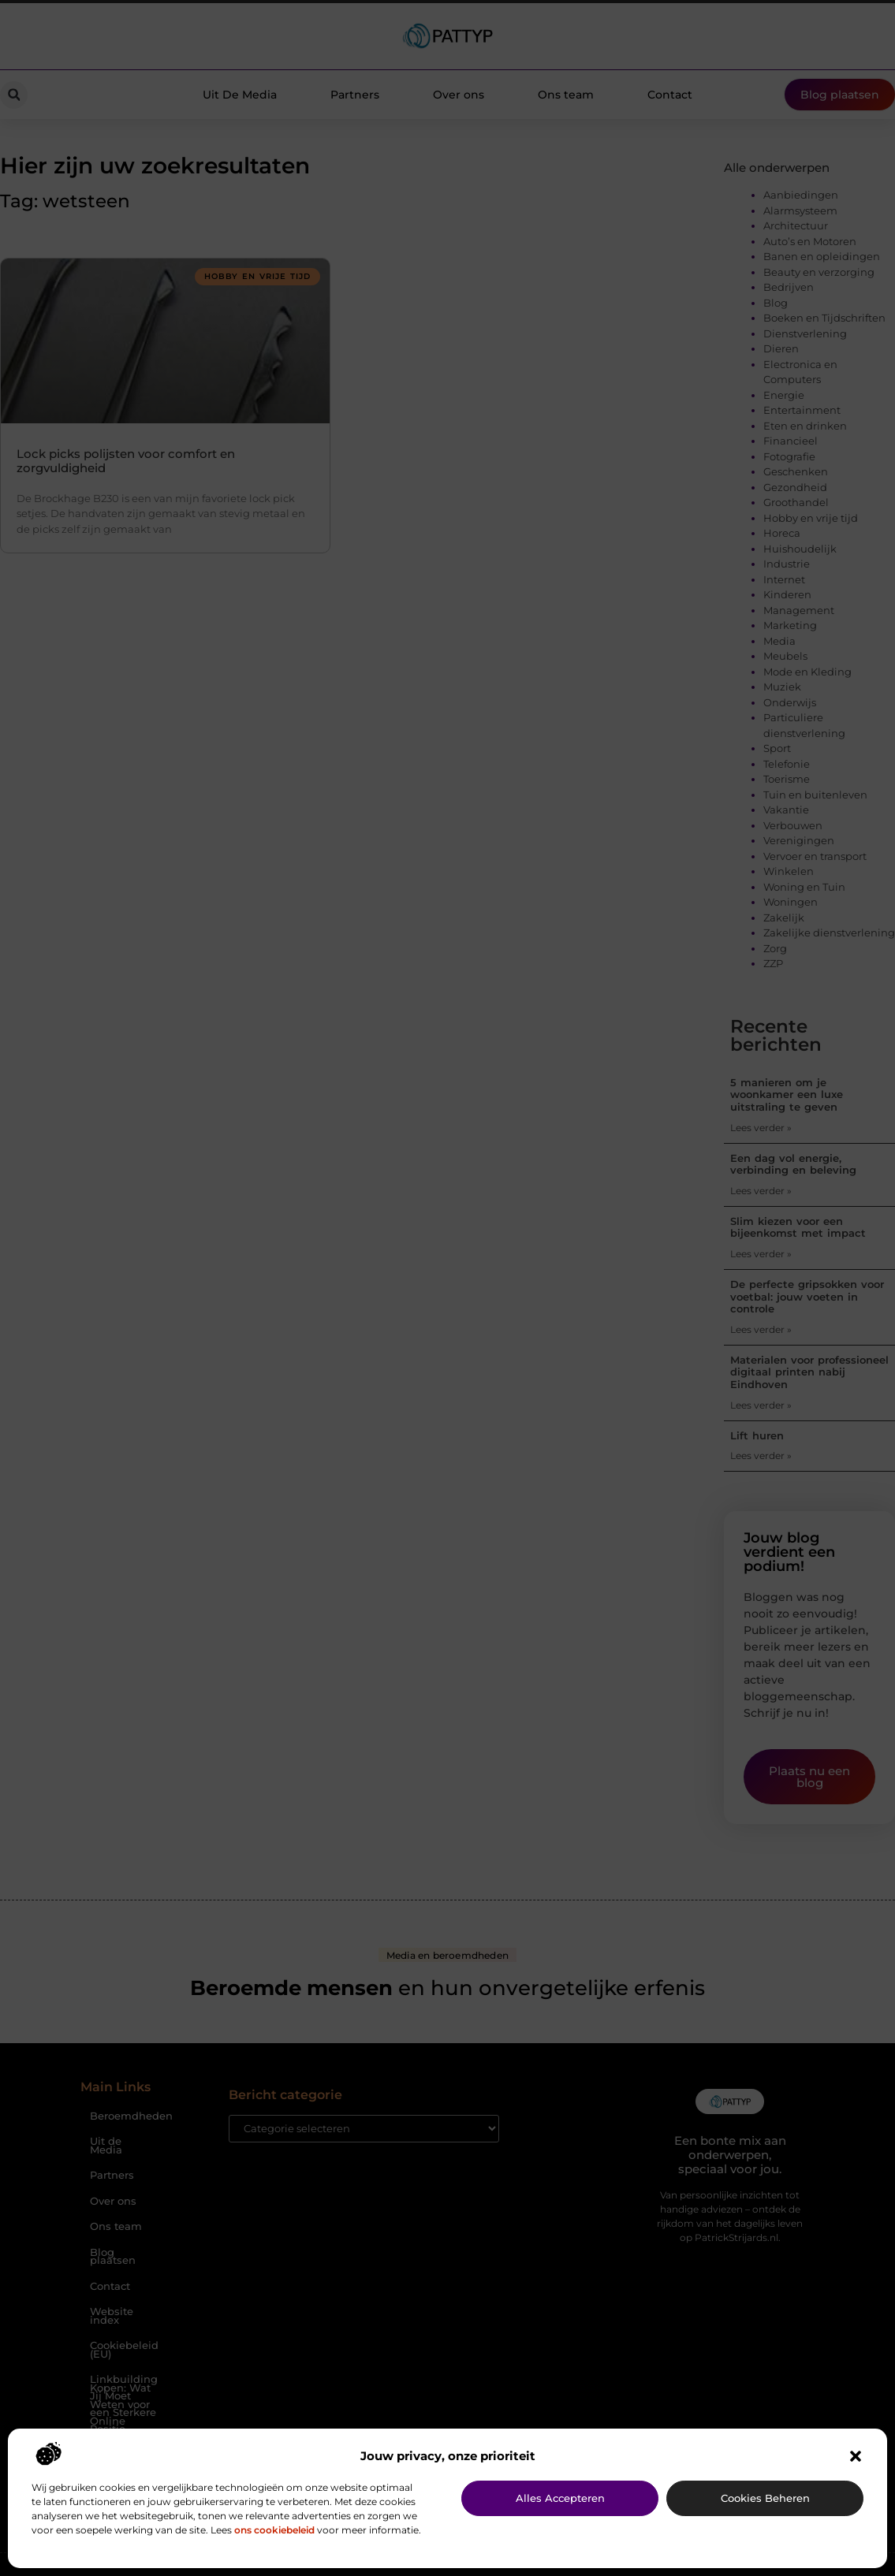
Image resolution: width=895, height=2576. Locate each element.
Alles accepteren (560, 2498)
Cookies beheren (765, 2498)
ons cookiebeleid (274, 2530)
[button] (855, 2456)
